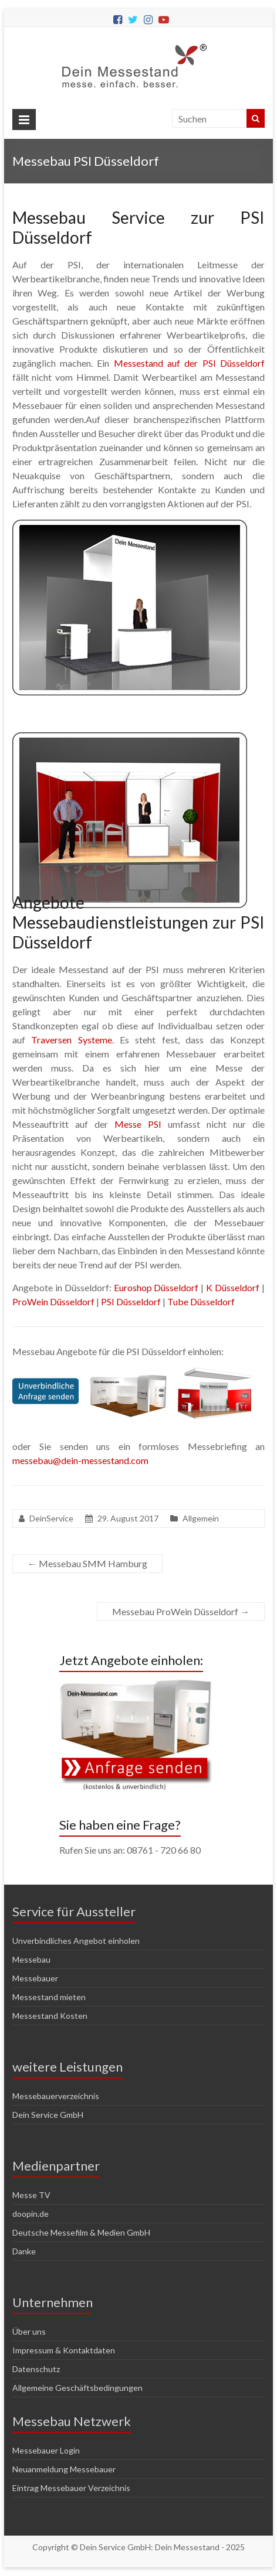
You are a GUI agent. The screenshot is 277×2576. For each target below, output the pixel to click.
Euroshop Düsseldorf (156, 1287)
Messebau (31, 1959)
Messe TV (31, 2195)
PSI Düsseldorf (131, 1301)
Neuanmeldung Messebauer (64, 2469)
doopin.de (30, 2214)
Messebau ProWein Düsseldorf (180, 1611)
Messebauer (35, 1978)
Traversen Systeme (71, 1039)
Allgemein (201, 1518)
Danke (24, 2251)
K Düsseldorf (232, 1287)
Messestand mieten (49, 1997)
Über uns (29, 2331)
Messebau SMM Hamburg (87, 1563)
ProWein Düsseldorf (53, 1301)
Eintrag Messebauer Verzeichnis (71, 2488)
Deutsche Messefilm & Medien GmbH (81, 2232)
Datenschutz (36, 2369)
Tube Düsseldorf (201, 1301)
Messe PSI (137, 1124)
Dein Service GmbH (47, 2115)
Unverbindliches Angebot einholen (76, 1941)
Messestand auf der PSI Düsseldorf (189, 363)
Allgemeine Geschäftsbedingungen (77, 2388)
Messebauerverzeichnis (55, 2096)
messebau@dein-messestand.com (80, 1460)
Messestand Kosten (49, 2016)
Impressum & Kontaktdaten (63, 2350)
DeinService (51, 1518)
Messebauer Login (46, 2450)
